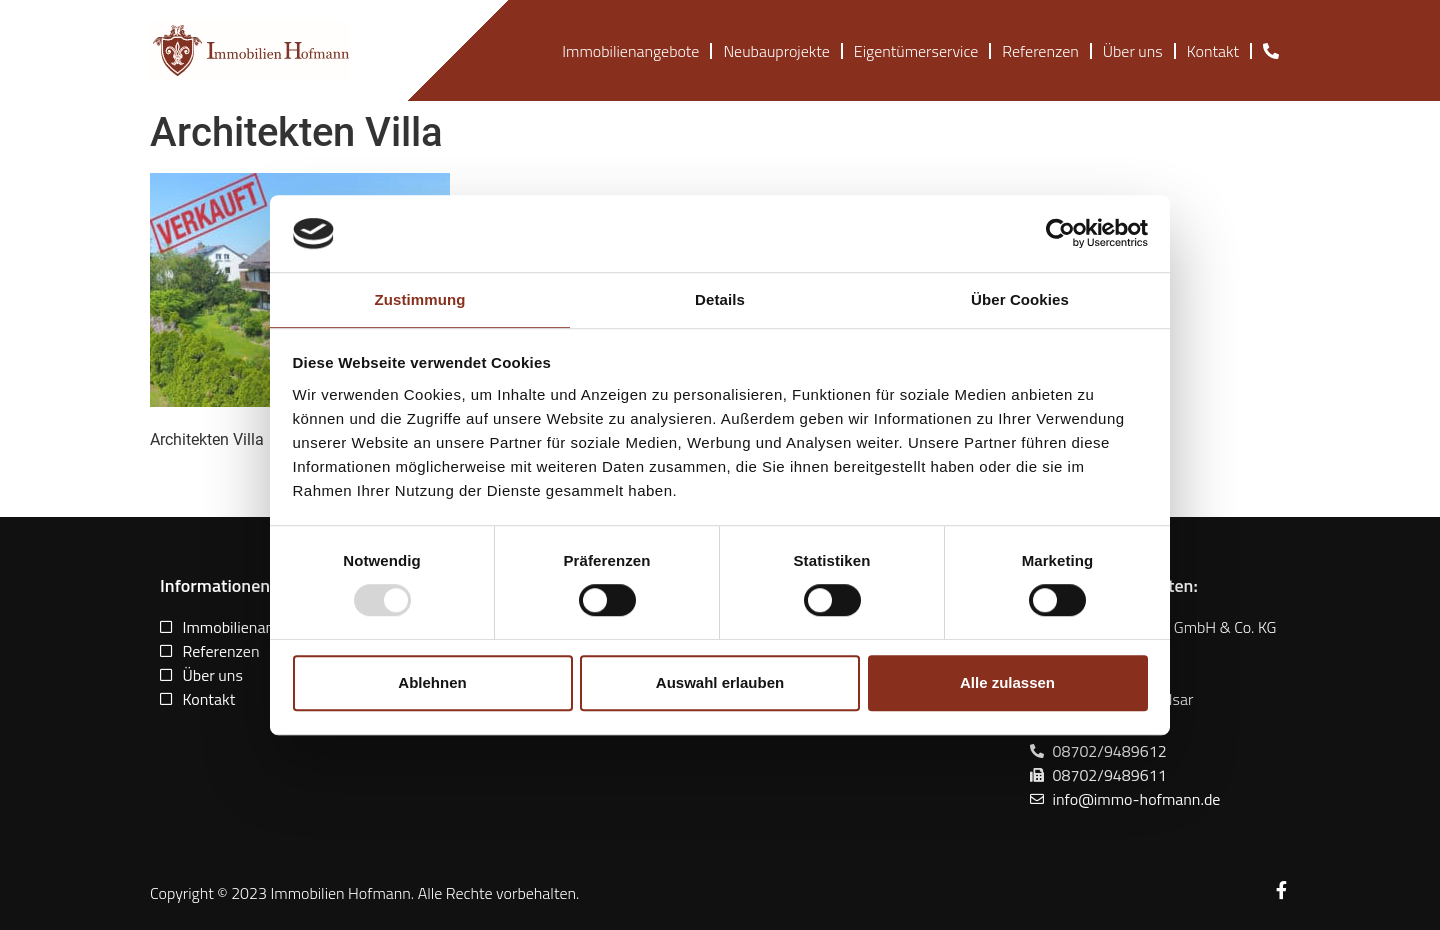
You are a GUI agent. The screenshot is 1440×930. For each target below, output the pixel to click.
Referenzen (1040, 51)
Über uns (1133, 51)
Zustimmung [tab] (420, 299)
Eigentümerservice (916, 51)
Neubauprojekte (776, 51)
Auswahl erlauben (720, 682)
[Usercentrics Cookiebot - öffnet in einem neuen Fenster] (1060, 234)
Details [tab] (720, 299)
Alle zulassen (1007, 682)
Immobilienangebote (630, 51)
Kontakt (1213, 51)
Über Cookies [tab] (1020, 299)
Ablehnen (432, 682)
